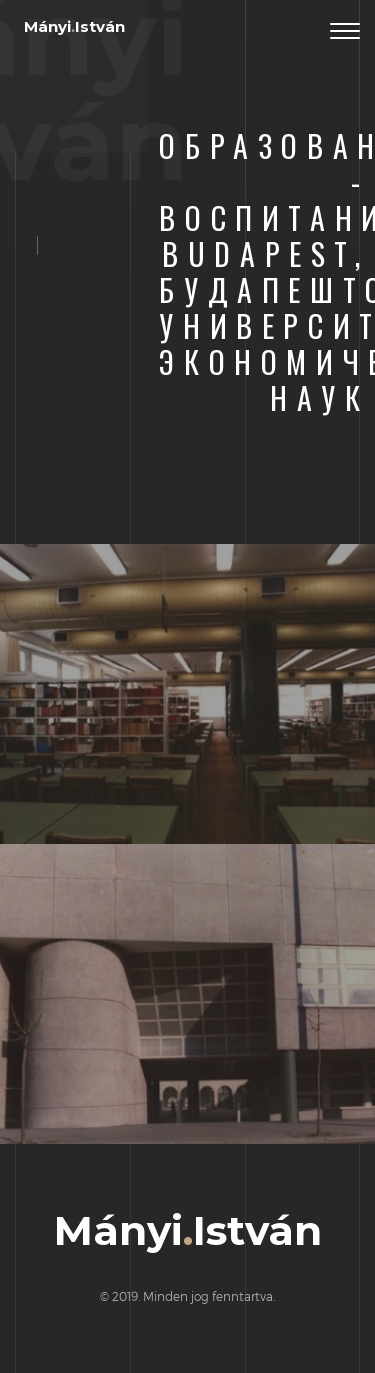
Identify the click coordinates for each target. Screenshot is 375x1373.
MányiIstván (74, 26)
